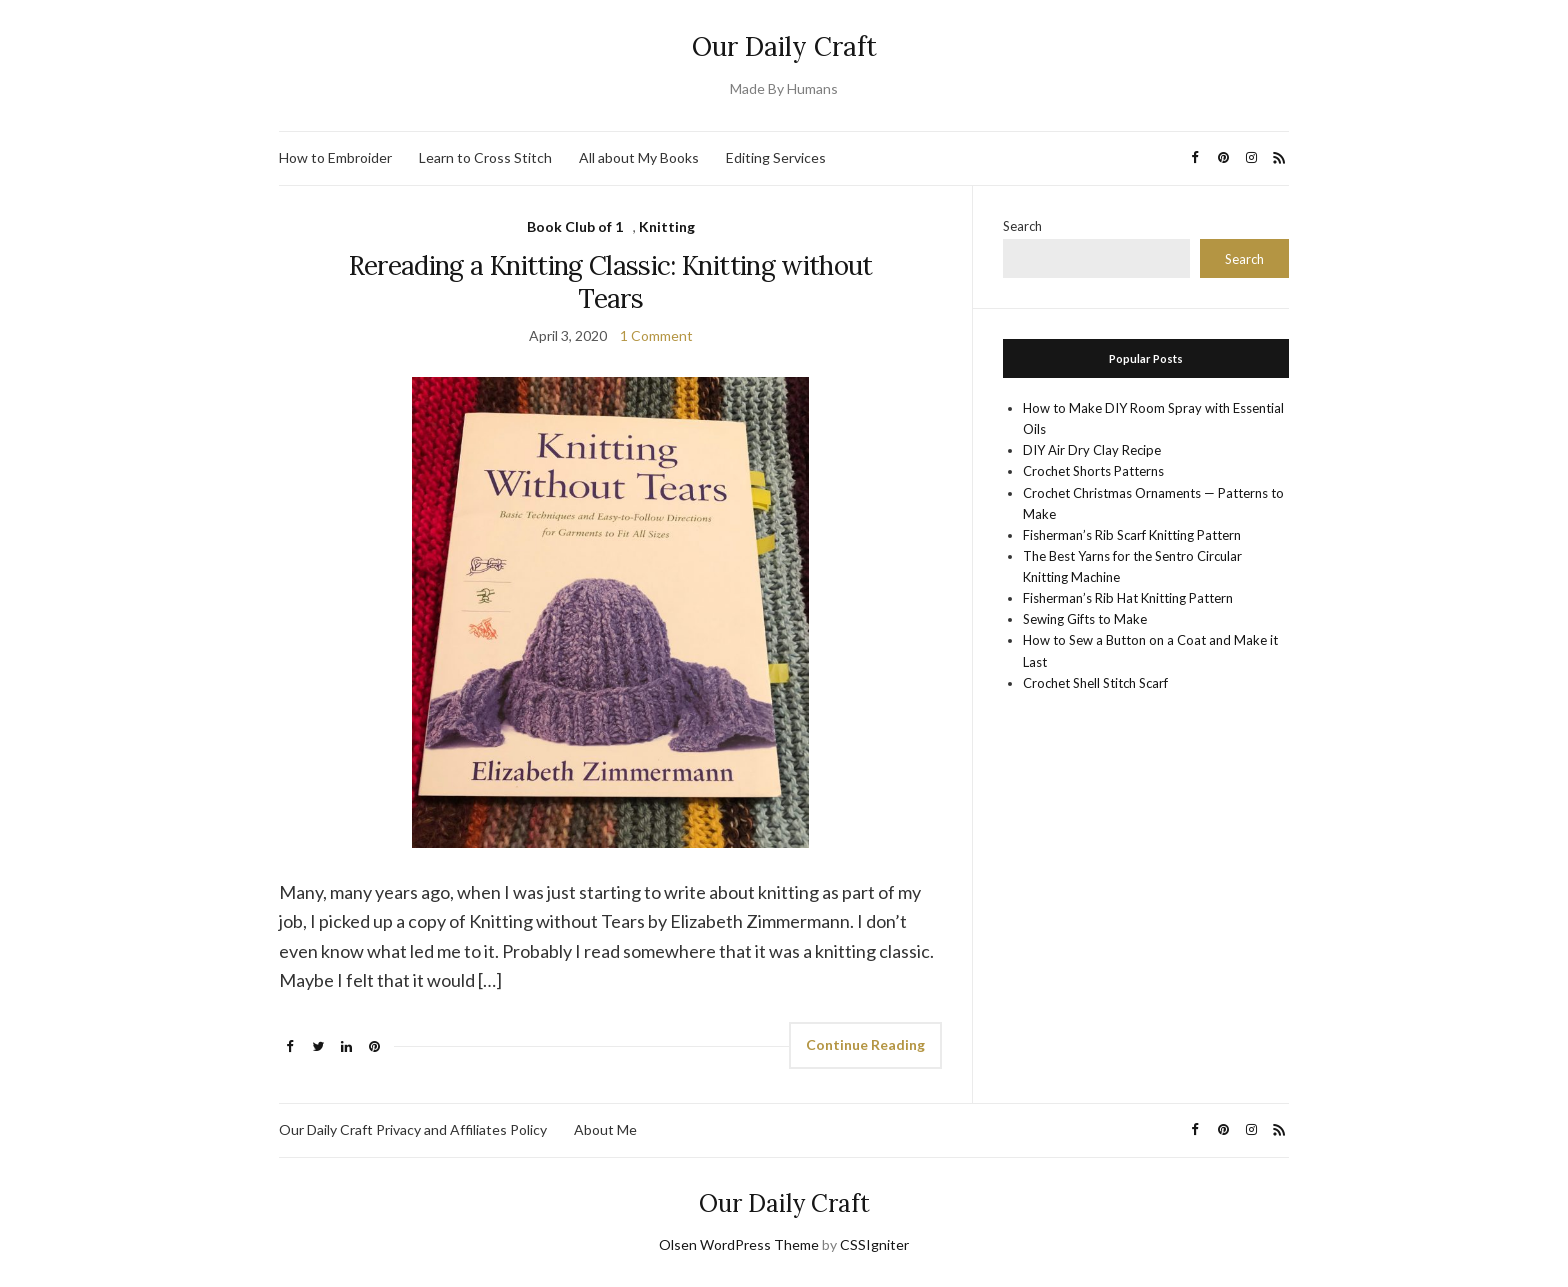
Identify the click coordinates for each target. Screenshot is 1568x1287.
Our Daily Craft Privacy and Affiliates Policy (413, 1129)
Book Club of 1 (575, 226)
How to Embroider (335, 157)
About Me (605, 1129)
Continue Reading (865, 1044)
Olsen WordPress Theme (739, 1244)
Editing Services (776, 157)
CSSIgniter (874, 1244)
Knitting (667, 226)
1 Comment (656, 335)
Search (1022, 226)
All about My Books (639, 157)
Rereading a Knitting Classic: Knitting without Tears (611, 282)
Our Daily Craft (784, 46)
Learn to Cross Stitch (485, 157)
